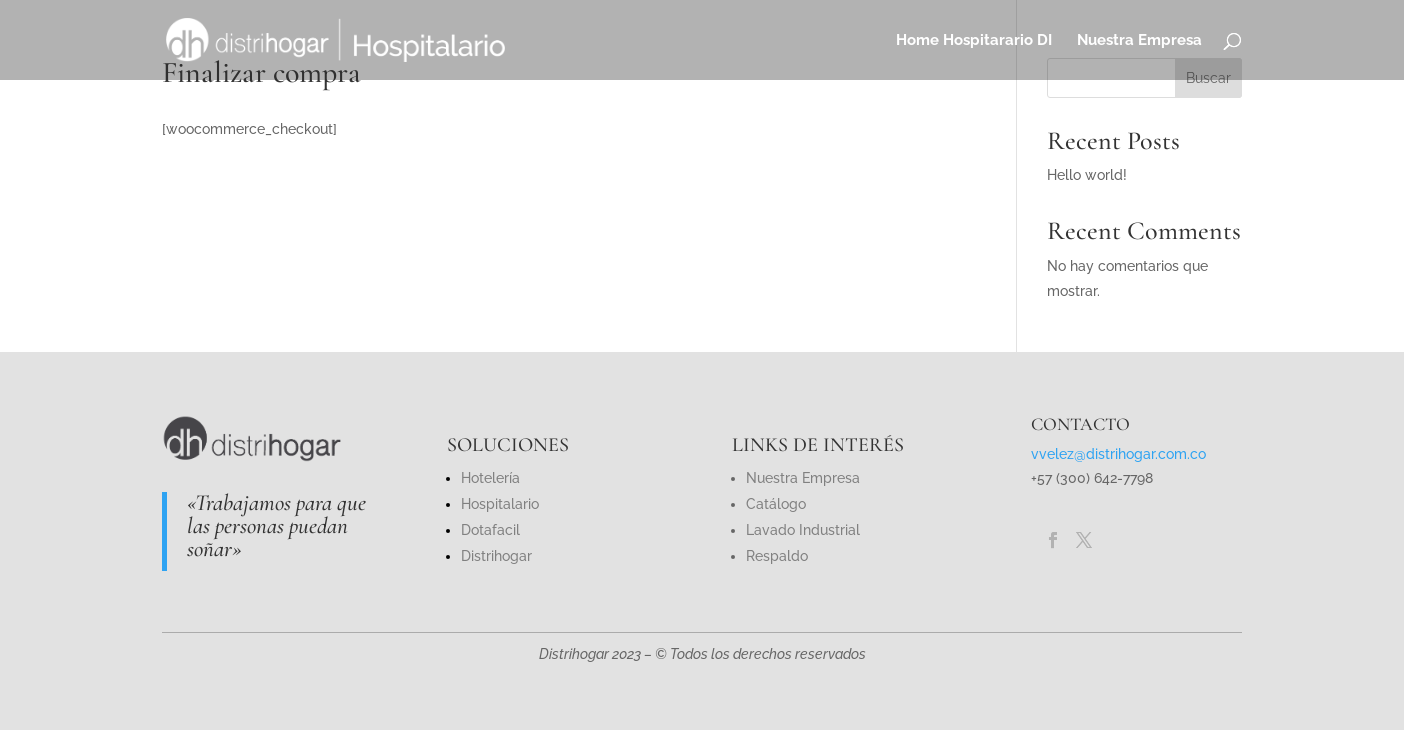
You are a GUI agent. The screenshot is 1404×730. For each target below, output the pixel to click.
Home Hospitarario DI (974, 41)
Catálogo (776, 504)
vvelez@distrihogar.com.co (1118, 454)
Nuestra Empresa (1139, 41)
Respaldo (777, 556)
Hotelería (490, 478)
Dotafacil (490, 530)
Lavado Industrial (803, 530)
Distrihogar (496, 556)
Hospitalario (500, 504)
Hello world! (1087, 175)
